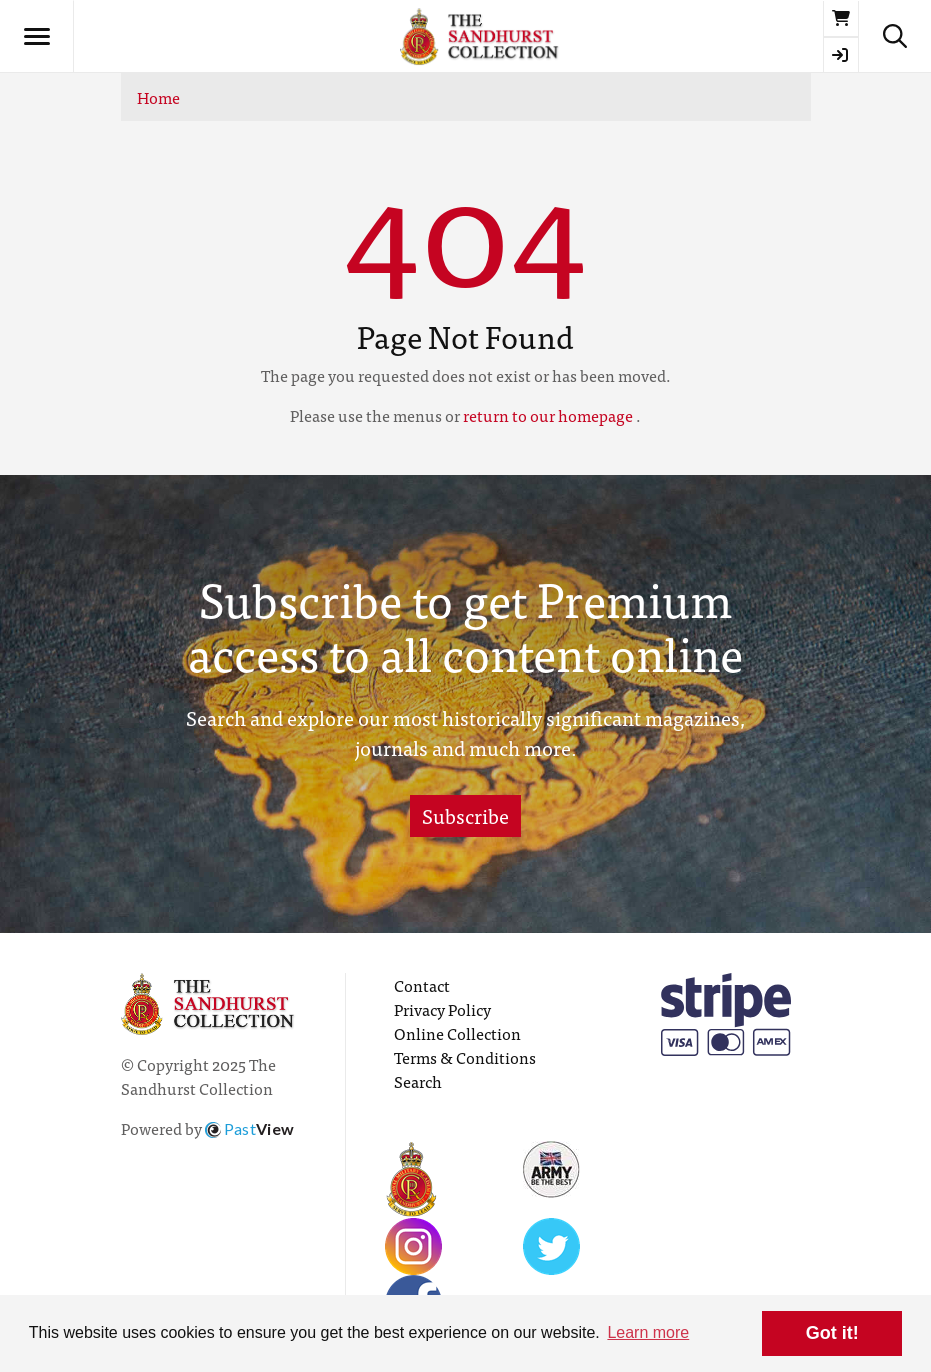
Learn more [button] (648, 1332)
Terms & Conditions (465, 1057)
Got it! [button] (832, 1333)
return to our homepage (548, 415)
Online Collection (457, 1033)
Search (418, 1081)
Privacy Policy (442, 1009)
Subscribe (465, 815)
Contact (422, 985)
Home (158, 97)
